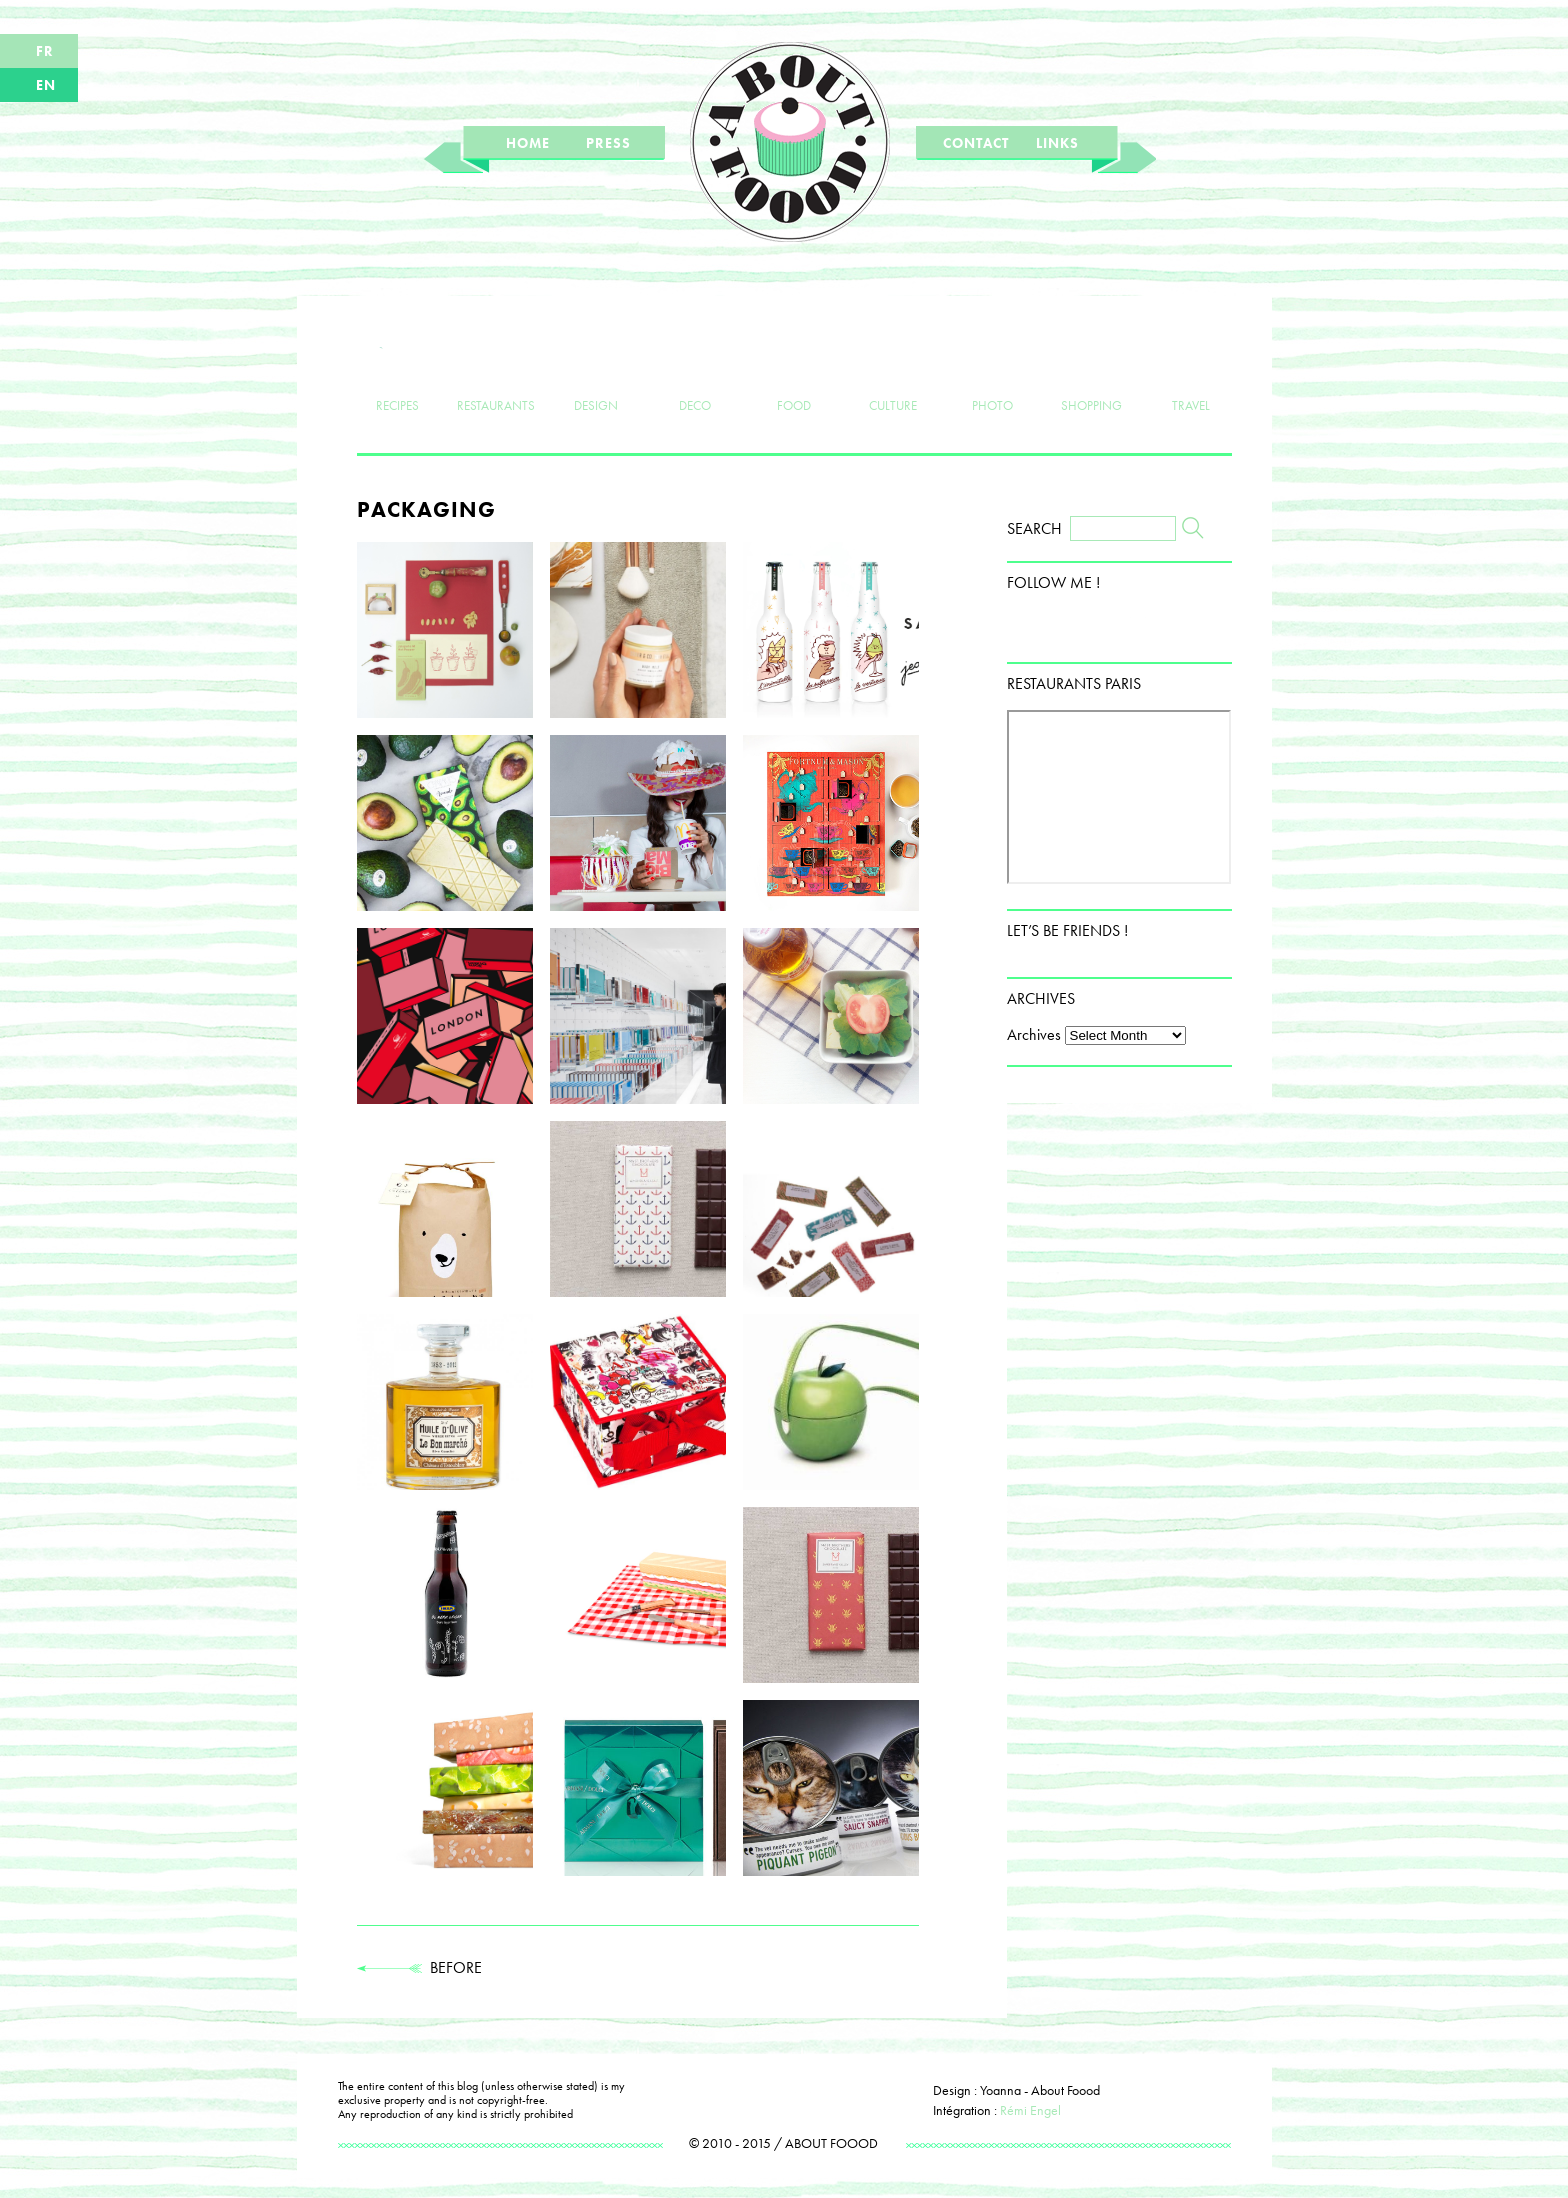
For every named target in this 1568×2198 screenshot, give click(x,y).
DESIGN (595, 372)
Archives (1034, 1034)
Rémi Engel (1030, 2110)
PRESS (608, 143)
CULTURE (893, 372)
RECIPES (397, 372)
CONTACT (976, 143)
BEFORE (419, 1967)
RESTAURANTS (496, 372)
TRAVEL (1191, 372)
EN (46, 85)
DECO (694, 372)
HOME (528, 143)
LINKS (1057, 143)
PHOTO (992, 372)
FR (45, 51)
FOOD (794, 372)
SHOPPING (1091, 372)
